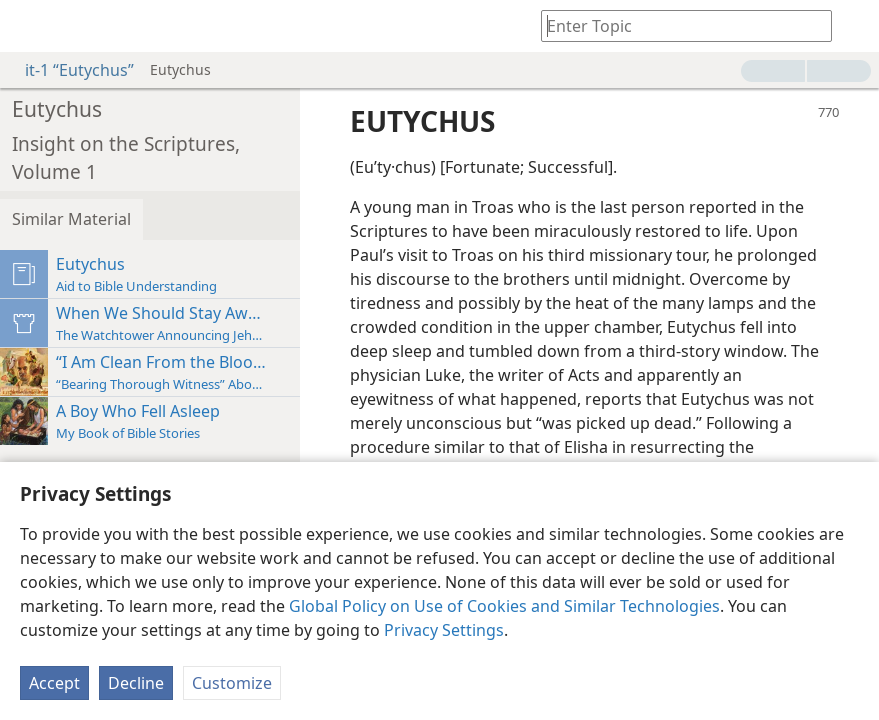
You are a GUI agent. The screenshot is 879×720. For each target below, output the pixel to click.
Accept (54, 683)
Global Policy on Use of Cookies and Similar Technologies (504, 606)
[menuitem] (30, 26)
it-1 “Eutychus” (69, 70)
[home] (30, 26)
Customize (232, 683)
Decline (136, 683)
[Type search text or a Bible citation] (677, 25)
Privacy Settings (444, 630)
